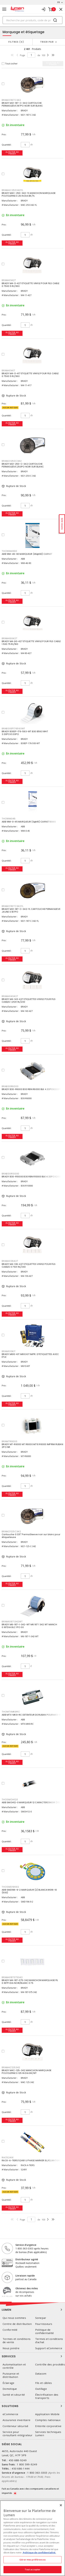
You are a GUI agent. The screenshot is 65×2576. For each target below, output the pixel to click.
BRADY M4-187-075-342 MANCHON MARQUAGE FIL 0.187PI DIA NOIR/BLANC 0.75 (30, 1981)
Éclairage (8, 2383)
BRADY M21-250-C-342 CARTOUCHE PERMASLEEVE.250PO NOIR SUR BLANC (23, 465)
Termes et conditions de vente (17, 2340)
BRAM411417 (8, 370)
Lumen (32, 2310)
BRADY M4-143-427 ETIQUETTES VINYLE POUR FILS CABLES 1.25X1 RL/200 (28, 1000)
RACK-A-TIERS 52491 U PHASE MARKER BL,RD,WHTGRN (31, 2160)
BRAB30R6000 (10, 1086)
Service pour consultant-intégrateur (18, 2433)
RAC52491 (8, 2157)
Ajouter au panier (12, 153)
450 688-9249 (18, 2460)
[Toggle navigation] (4, 9)
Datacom (40, 2373)
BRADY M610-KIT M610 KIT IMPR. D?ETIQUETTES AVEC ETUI (30, 1355)
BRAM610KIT (9, 1351)
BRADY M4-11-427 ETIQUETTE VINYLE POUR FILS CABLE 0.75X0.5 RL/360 (30, 285)
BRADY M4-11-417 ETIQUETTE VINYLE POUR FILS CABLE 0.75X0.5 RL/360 (30, 375)
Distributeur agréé (26, 2259)
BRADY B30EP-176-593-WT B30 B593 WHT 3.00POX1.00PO (25, 733)
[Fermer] (61, 2505)
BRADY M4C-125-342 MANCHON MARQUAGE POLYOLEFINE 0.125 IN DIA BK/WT (26, 2072)
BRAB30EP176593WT (13, 728)
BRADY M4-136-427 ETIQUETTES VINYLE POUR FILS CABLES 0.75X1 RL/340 (28, 1265)
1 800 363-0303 (37, 2472)
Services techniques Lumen (48, 2433)
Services (32, 2356)
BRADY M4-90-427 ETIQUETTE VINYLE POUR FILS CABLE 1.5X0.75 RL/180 (31, 643)
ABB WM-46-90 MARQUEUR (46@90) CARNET (27, 554)
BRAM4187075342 (12, 1977)
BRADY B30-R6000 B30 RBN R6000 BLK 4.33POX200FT (31, 1089)
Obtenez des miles (26, 2288)
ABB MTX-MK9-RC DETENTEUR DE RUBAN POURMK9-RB (32, 1714)
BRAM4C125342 (11, 2067)
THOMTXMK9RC (11, 1711)
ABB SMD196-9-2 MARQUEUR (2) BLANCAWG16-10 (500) (29, 1891)
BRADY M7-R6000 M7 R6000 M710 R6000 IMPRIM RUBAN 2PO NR (32, 1446)
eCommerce (10, 2414)
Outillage (41, 2388)
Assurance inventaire (16, 2420)
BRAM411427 (9, 280)
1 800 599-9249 (27, 2464)
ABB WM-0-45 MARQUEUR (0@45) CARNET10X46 (29, 821)
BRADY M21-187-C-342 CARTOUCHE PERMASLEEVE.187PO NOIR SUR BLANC (22, 104)
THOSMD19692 (10, 1886)
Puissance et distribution (11, 2375)
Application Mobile (47, 2414)
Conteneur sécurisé (15, 2426)
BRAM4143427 (10, 996)
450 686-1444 (20, 2468)
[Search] (32, 20)
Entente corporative (48, 2426)
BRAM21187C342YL (12, 906)
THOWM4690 (9, 551)
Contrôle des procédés (50, 2364)
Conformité (10, 2329)
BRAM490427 (9, 638)
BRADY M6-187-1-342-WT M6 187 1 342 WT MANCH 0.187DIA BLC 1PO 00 (29, 1626)
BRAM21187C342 (11, 100)
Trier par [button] (47, 41)
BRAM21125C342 (11, 1531)
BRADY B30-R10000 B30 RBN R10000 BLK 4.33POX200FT (32, 1176)
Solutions (32, 2406)
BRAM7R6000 (9, 1441)
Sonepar (40, 2318)
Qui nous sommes (14, 2318)
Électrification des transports (46, 2396)
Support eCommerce (48, 2348)
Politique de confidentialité (44, 2331)
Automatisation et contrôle (14, 2366)
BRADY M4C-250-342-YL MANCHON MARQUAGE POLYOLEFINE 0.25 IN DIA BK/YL (28, 194)
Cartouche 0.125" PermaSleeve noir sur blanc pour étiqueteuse (31, 1536)
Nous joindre (11, 2348)
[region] (32, 2538)
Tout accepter (33, 2569)
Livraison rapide (25, 2275)
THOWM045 (9, 818)
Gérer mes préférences (32, 2559)
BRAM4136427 (10, 1261)
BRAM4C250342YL (12, 190)
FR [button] (58, 2)
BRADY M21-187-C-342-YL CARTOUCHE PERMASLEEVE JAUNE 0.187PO (31, 910)
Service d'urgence (25, 2244)
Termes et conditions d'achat (49, 2340)
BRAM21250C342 (12, 460)
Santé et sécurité (14, 2394)
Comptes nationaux (47, 2420)
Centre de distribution (17, 2324)
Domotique (10, 2388)
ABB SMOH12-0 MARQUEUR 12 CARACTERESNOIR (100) (31, 1802)
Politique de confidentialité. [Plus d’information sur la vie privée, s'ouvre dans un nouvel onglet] (39, 2552)
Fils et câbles (43, 2383)
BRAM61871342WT (12, 1621)
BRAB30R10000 (10, 1173)
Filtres (16, 41)
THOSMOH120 (10, 1799)
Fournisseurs (43, 2324)
